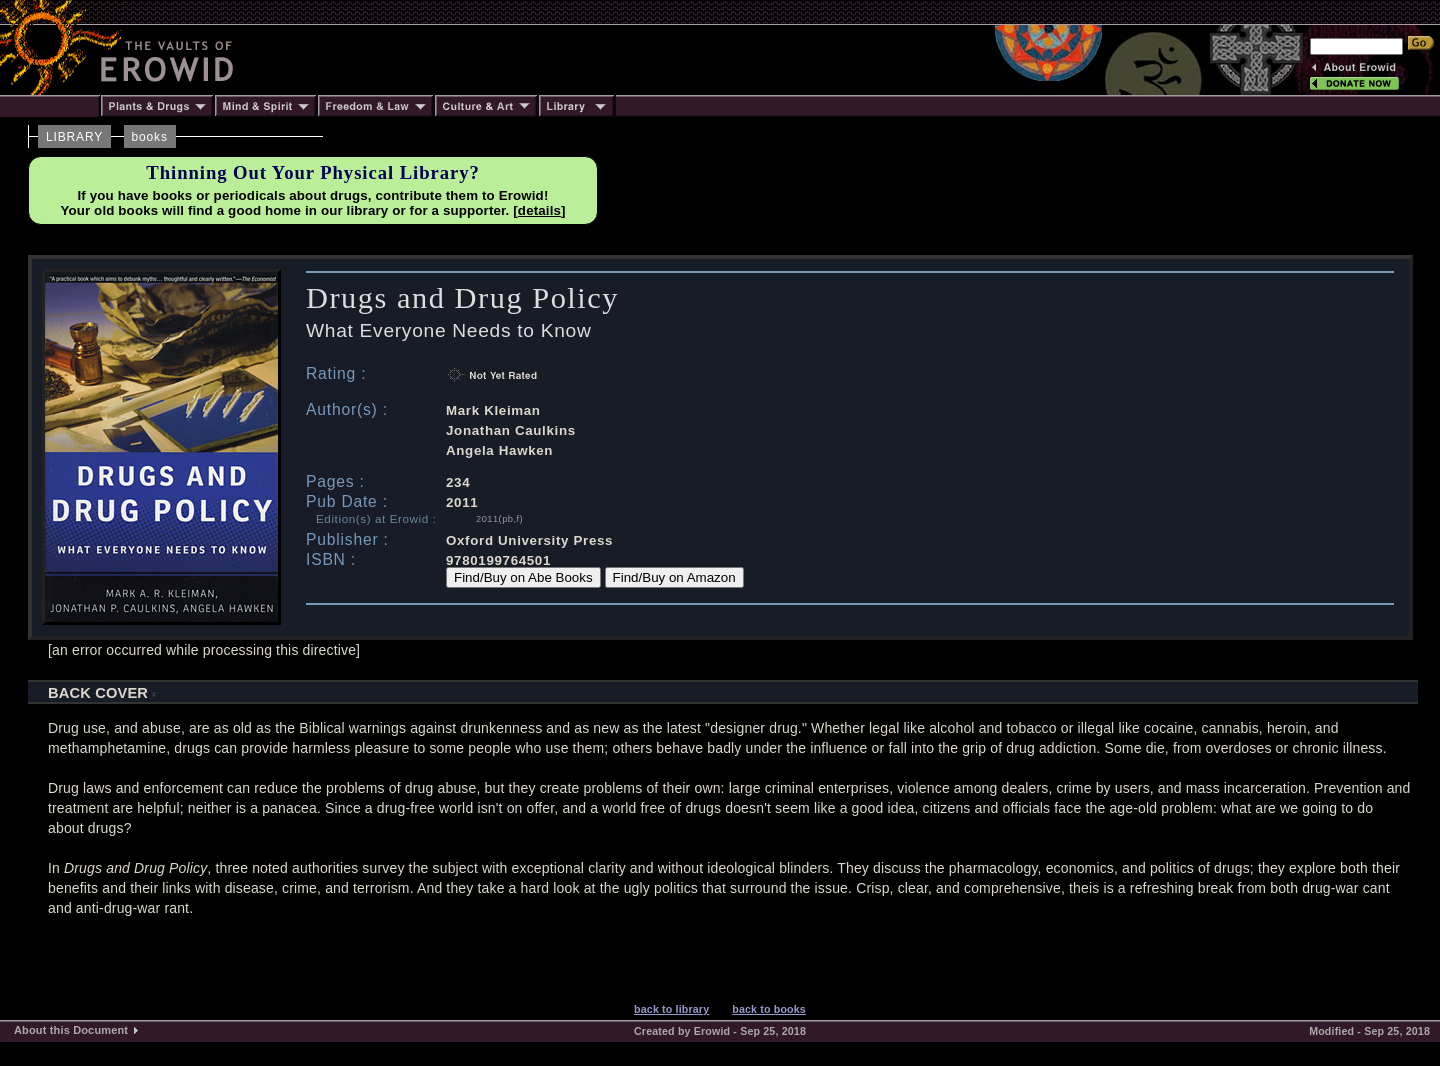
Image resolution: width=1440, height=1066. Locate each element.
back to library (671, 1009)
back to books (769, 1009)
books (150, 137)
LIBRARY (74, 137)
